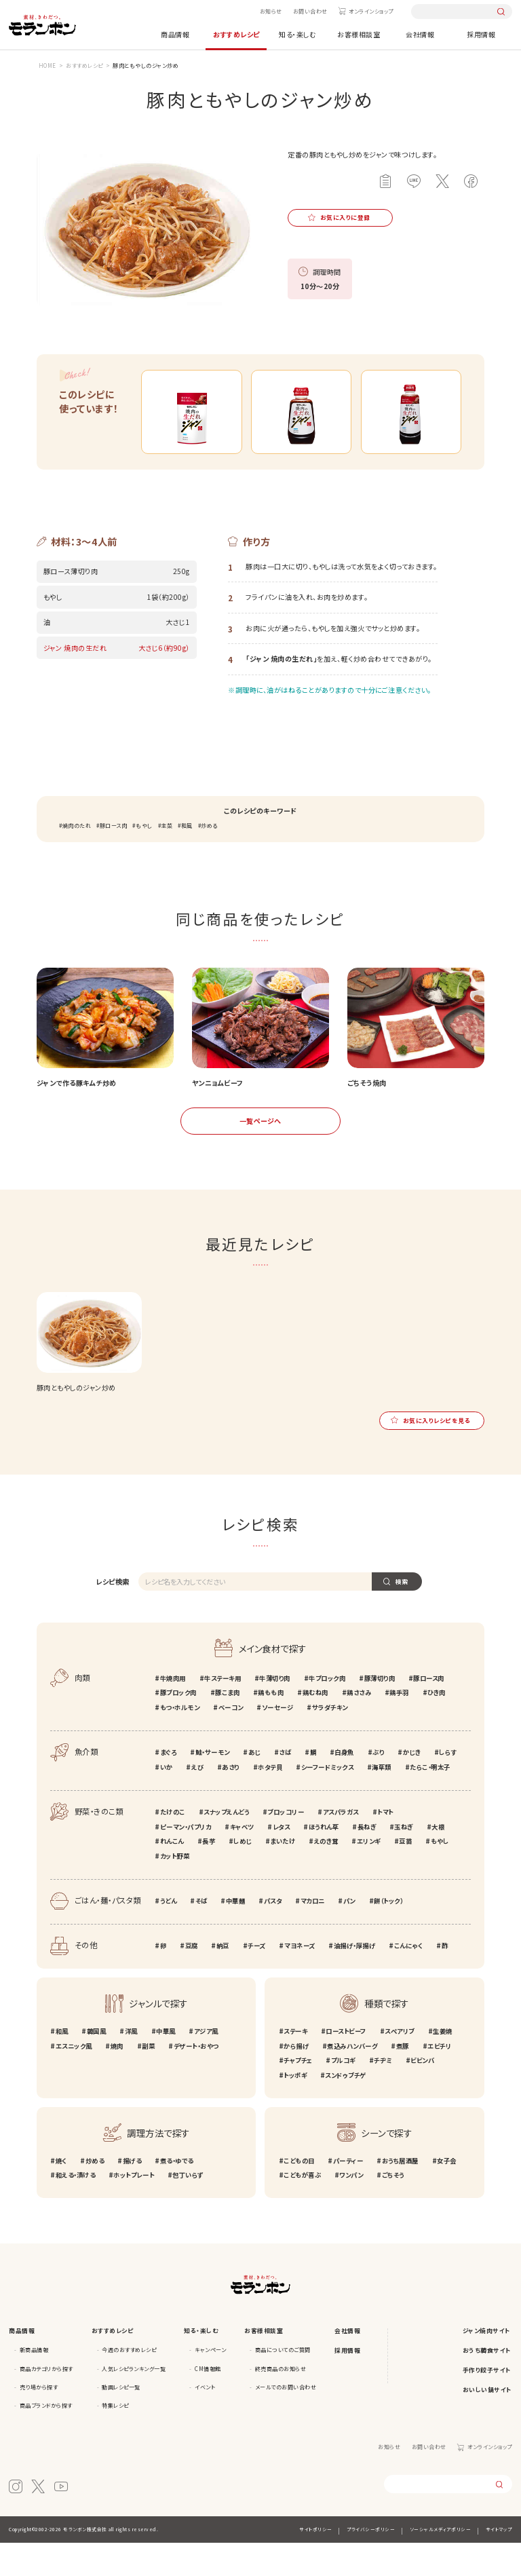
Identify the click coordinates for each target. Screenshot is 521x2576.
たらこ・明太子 (430, 1800)
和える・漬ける (76, 2209)
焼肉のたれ (77, 859)
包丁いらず (188, 2209)
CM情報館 (208, 2402)
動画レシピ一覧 (121, 2420)
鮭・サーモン (212, 1785)
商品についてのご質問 (283, 2383)
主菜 (166, 859)
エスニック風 (74, 2079)
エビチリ (439, 2079)
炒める (209, 859)
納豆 (222, 1979)
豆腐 (191, 1979)
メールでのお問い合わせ (286, 2420)
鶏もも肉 (271, 1726)
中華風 (166, 2064)
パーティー (348, 2194)
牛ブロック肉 (327, 1711)
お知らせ (271, 11)
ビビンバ (422, 2094)
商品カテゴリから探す (46, 2402)
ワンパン (351, 2209)
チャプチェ (298, 2094)
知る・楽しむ (297, 34)
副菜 (148, 2079)
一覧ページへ (260, 1154)
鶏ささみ (359, 1726)
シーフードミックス (327, 1800)
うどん (168, 1934)
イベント (205, 2420)
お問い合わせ (310, 11)
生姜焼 (442, 2064)
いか (166, 1800)
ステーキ (295, 2064)
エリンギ (369, 1875)
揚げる (132, 2194)
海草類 (381, 1800)
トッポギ (295, 2108)
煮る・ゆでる (176, 2194)
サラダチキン (330, 1740)
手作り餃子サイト (487, 2403)
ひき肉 (436, 1726)
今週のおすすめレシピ (129, 2383)
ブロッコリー (285, 1845)
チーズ (257, 1979)
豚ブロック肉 (178, 1726)
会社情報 (420, 34)
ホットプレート (133, 2209)
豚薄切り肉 (379, 1711)
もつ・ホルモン (180, 1740)
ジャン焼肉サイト (487, 2364)
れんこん (172, 1875)
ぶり (378, 1785)
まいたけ (282, 1875)
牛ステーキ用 (222, 1711)
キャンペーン (210, 2383)
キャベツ (242, 1860)
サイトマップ (499, 2562)
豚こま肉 (227, 1726)
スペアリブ (399, 2064)
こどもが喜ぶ (302, 2209)
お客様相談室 (358, 34)
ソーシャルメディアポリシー (440, 2562)
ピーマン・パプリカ (186, 1860)
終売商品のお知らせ (281, 2402)
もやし (144, 859)
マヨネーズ (299, 1979)
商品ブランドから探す (46, 2439)
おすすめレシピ (236, 34)
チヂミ (383, 2094)
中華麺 (236, 1934)
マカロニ (313, 1934)
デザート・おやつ (196, 2079)
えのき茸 (326, 1875)
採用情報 (481, 34)
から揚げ (296, 2079)
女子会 (447, 2194)
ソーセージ (278, 1740)
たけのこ (172, 1845)
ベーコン (231, 1740)
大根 (437, 1860)
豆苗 (405, 1875)
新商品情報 (34, 2383)
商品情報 (175, 34)
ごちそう (393, 2209)
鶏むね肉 (315, 1726)
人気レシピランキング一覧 (134, 2402)
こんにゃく (408, 1979)
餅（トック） (388, 1934)
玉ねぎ (403, 1860)
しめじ (242, 1875)
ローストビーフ (346, 2064)
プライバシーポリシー (371, 2562)
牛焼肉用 (173, 1711)
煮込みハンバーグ (352, 2079)
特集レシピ (115, 2439)
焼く (61, 2194)
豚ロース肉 (114, 859)
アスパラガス (341, 1845)
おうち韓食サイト (487, 2383)
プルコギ (343, 2094)
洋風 (131, 2064)
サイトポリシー (315, 2562)
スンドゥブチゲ (345, 2108)
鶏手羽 (399, 1726)
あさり (230, 1800)
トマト (385, 1845)
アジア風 (206, 2064)
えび (197, 1800)
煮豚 (402, 2079)
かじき (412, 1785)
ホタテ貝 (270, 1800)
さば (285, 1785)
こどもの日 (299, 2194)
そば (201, 1934)
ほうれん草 (324, 1860)
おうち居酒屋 (400, 2194)
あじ (254, 1785)
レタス (281, 1860)
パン (349, 1934)
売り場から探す (39, 2420)
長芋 (208, 1875)
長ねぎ (367, 1860)
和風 (187, 859)
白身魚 (344, 1785)
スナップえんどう (226, 1845)
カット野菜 (175, 1889)
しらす (448, 1785)
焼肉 (117, 2079)
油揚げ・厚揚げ (355, 1979)
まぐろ (168, 1785)
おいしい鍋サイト (487, 2423)
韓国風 (97, 2064)
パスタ (273, 1934)
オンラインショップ (371, 11)
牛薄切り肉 (274, 1711)
